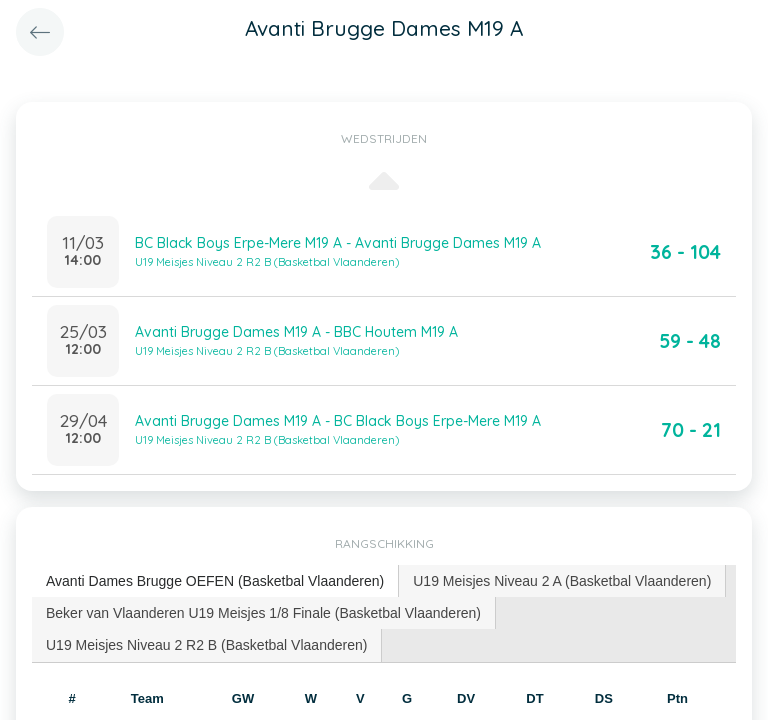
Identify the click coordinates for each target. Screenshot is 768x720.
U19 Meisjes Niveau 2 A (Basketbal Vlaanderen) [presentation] (562, 581)
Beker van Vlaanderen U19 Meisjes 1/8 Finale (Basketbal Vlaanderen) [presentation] (263, 613)
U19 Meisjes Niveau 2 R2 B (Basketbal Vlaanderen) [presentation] (206, 645)
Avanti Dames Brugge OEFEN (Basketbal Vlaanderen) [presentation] (215, 581)
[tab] (215, 581)
